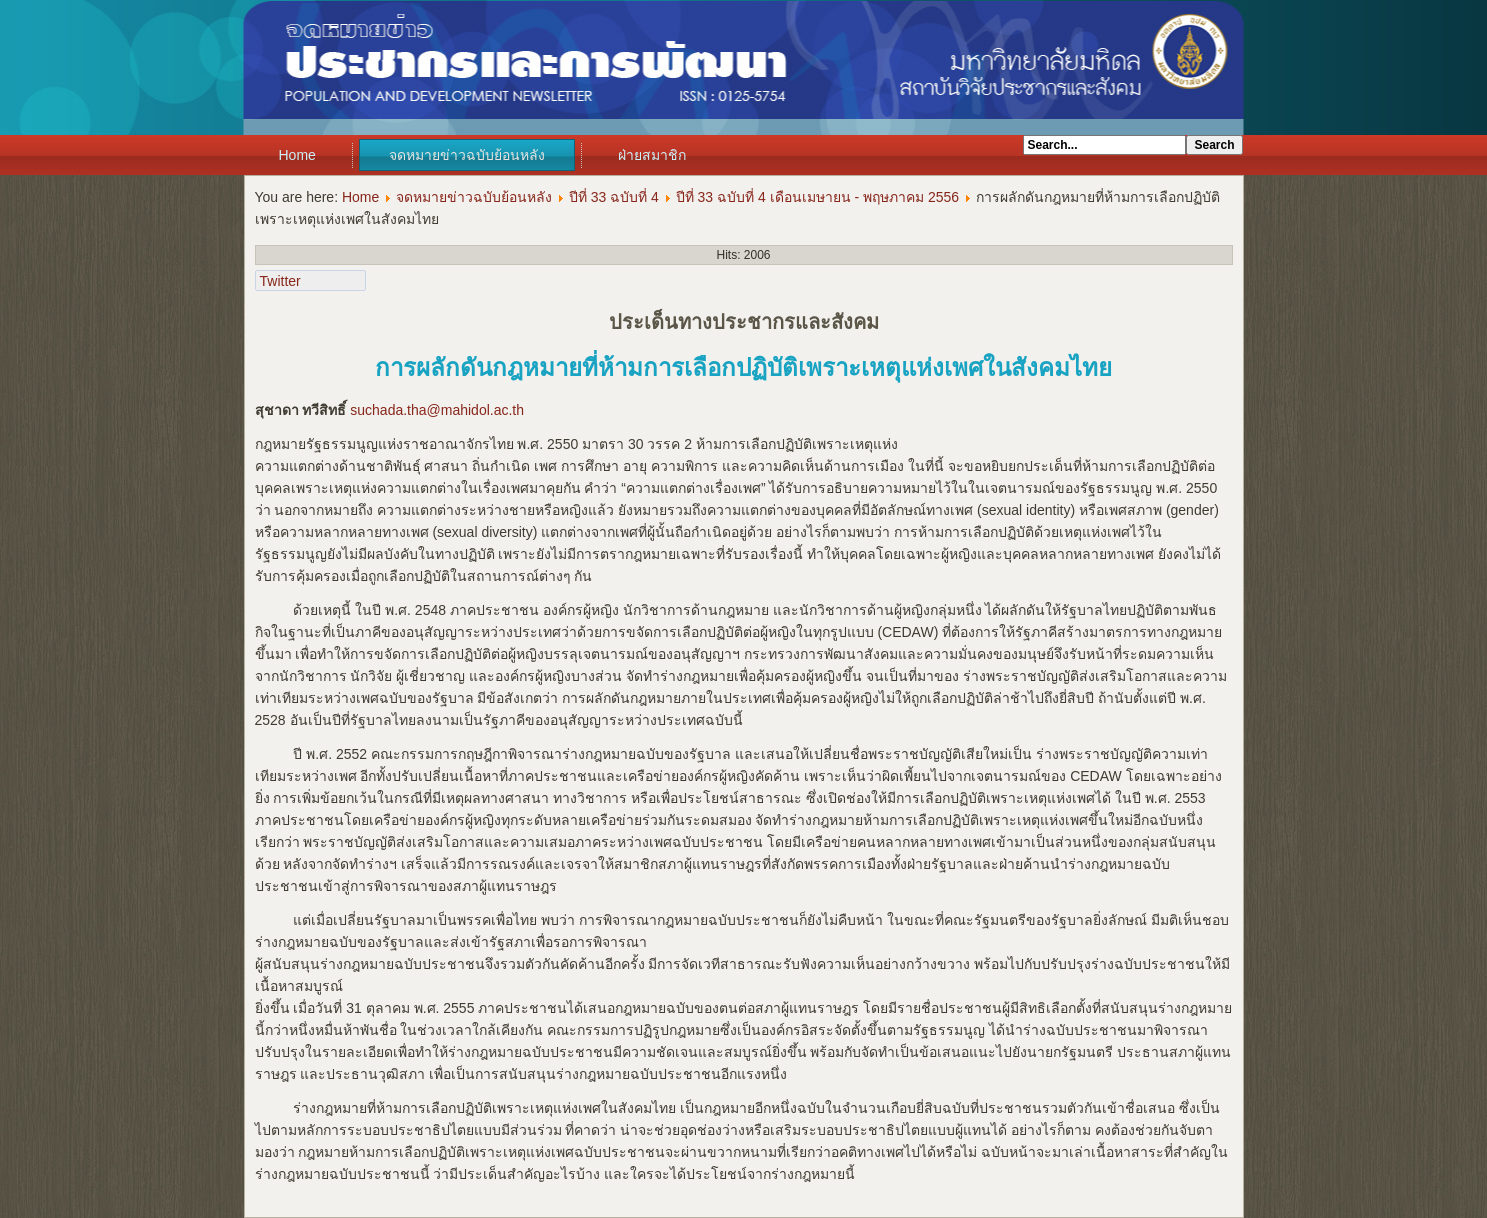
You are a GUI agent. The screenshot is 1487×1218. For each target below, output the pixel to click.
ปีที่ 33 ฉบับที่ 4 (614, 197)
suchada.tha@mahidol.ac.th (437, 410)
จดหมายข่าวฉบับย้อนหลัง (467, 155)
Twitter (280, 281)
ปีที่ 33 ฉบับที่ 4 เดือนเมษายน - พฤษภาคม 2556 (817, 197)
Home (297, 155)
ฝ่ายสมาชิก (652, 155)
